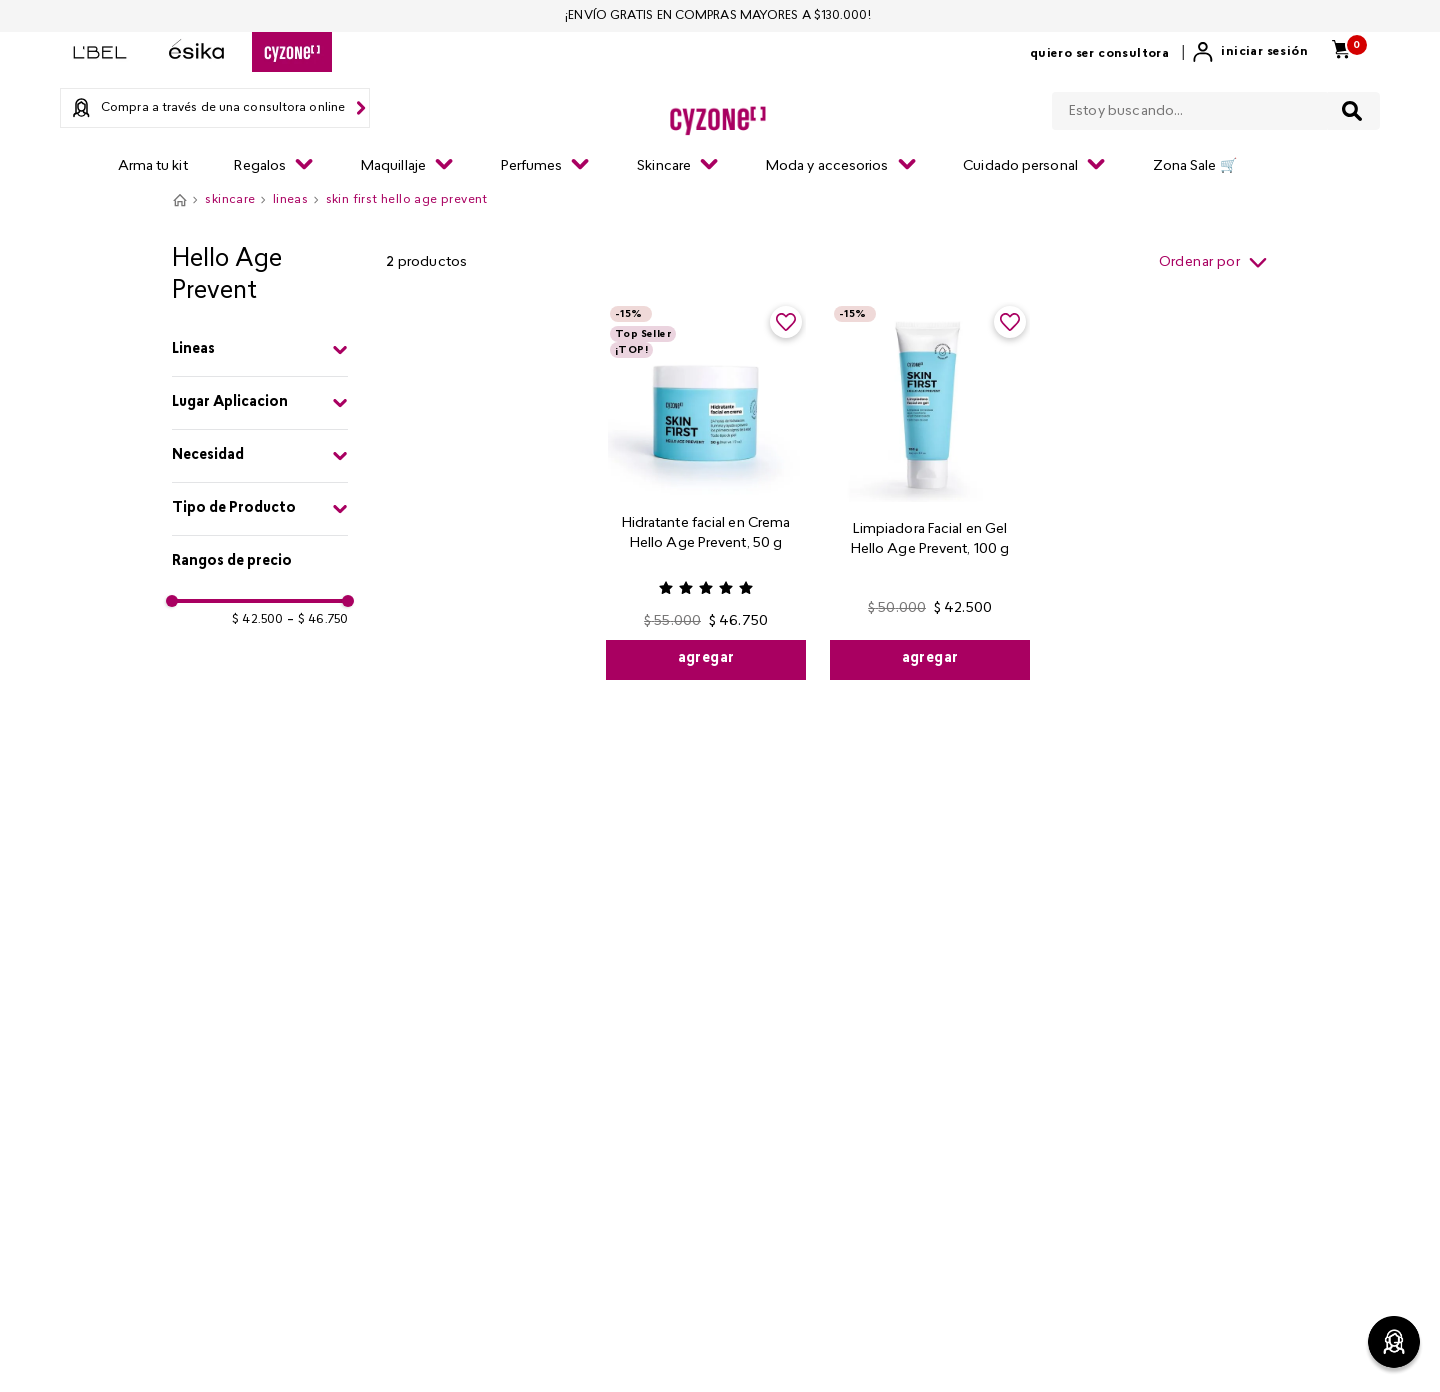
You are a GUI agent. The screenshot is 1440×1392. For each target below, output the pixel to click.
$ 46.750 (317, 620)
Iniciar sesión (1264, 52)
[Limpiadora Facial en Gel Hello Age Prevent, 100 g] (930, 491)
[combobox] (1216, 107)
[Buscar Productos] (1352, 111)
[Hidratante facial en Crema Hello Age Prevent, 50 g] (706, 491)
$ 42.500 (257, 620)
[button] (260, 350)
